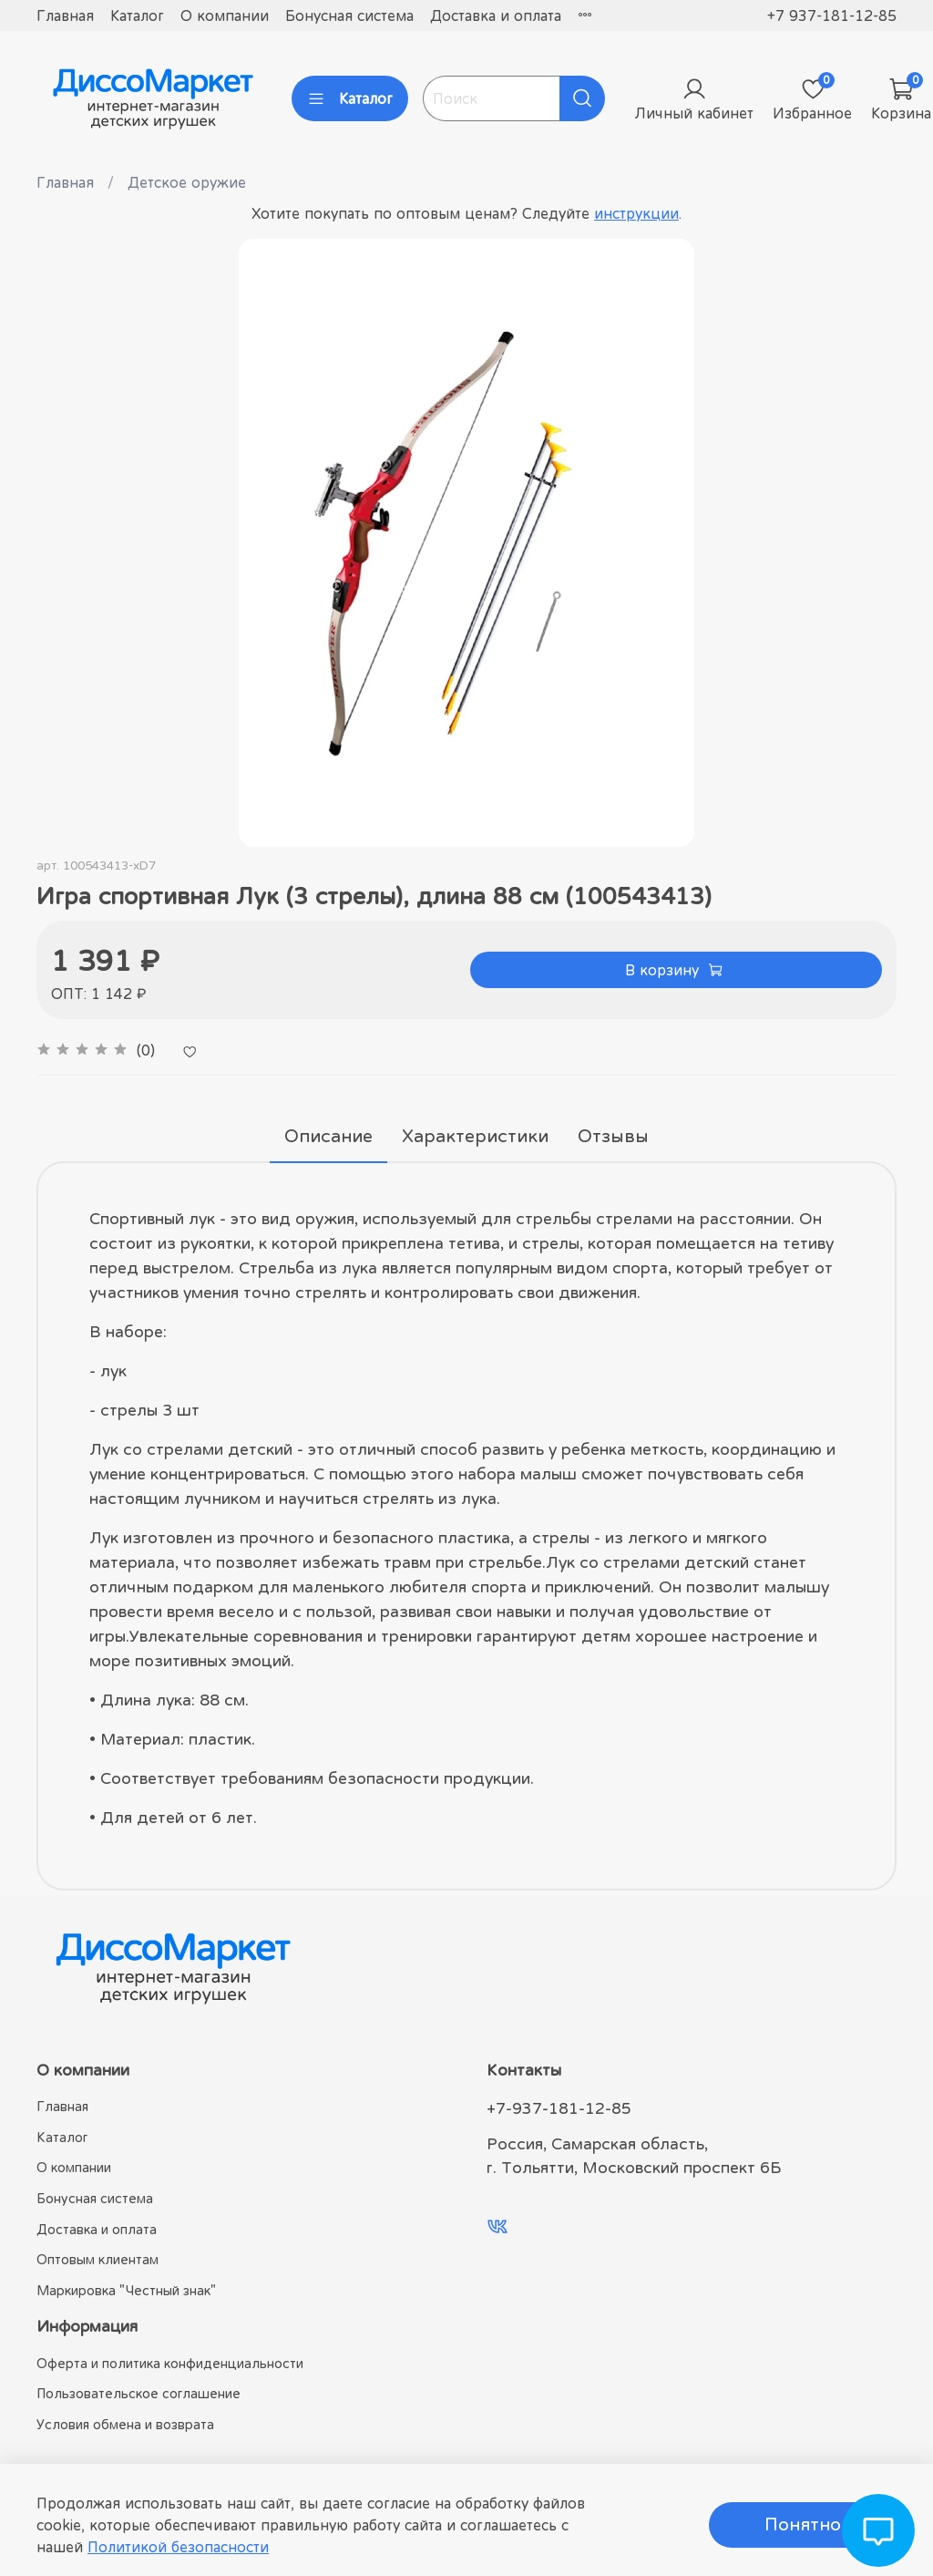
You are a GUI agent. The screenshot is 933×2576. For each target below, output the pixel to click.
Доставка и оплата (495, 15)
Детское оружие (187, 182)
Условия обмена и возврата (125, 2424)
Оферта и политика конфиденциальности (169, 2363)
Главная (65, 15)
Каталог (137, 15)
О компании (224, 15)
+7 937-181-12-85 (832, 15)
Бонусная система (349, 15)
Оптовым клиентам (97, 2259)
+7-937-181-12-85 (559, 2108)
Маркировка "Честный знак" (126, 2290)
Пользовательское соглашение (138, 2393)
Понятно (802, 2524)
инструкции (636, 213)
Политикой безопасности (178, 2547)
